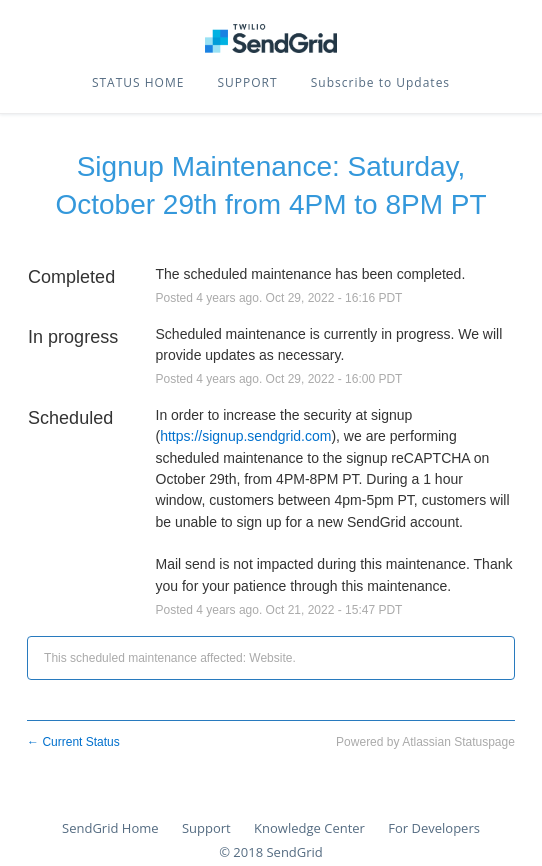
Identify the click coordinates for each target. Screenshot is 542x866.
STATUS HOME (138, 82)
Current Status (73, 742)
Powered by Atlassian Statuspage (425, 742)
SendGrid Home (110, 828)
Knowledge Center (309, 828)
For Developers (434, 828)
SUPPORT (248, 82)
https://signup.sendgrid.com (245, 436)
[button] (380, 83)
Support (206, 828)
